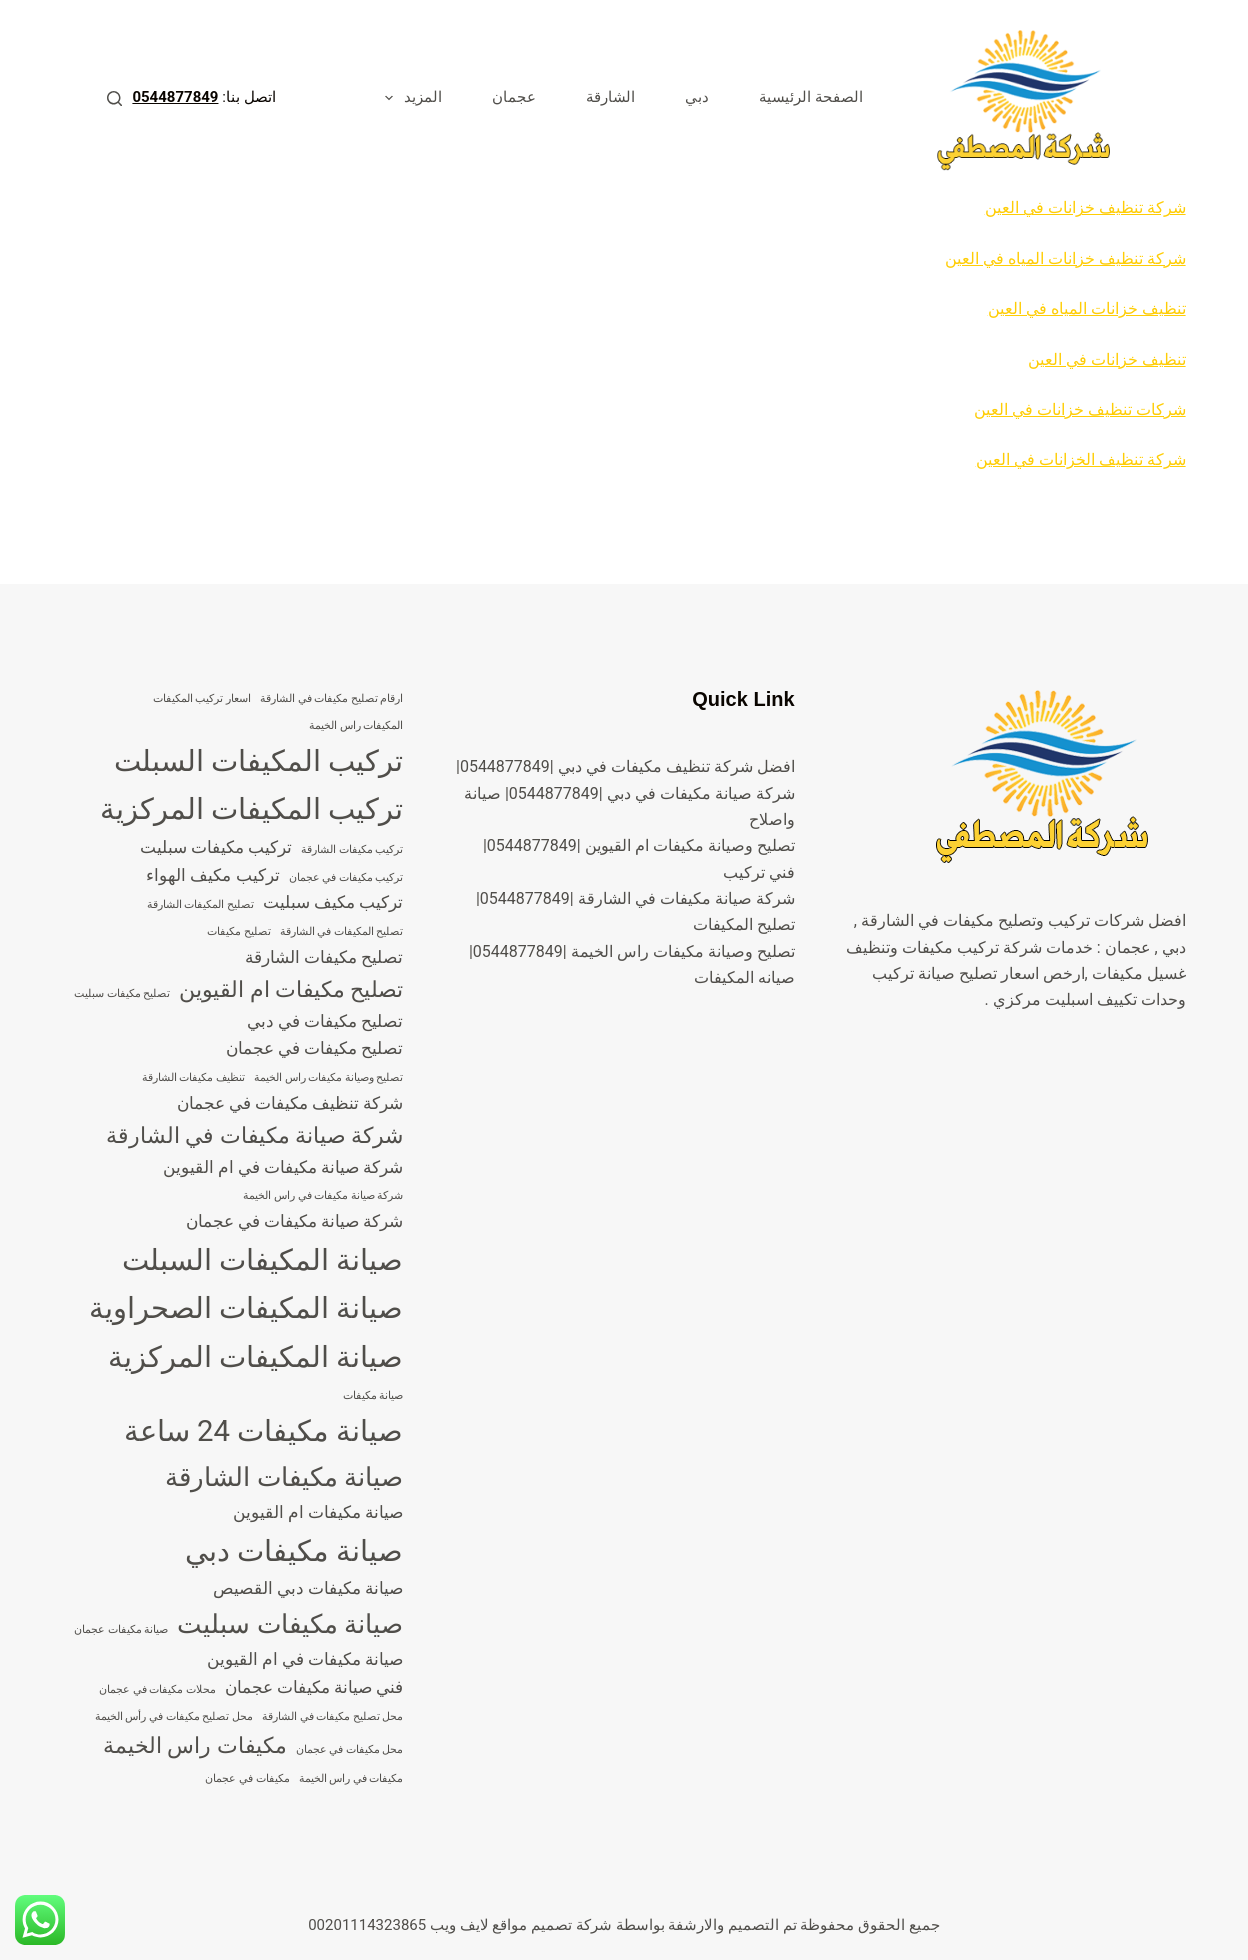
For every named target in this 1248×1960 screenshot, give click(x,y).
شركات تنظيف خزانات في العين (1080, 409)
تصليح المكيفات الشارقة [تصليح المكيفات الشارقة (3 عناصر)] (200, 904)
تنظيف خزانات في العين (1107, 359)
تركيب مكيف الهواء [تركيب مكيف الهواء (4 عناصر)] (212, 875)
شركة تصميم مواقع (551, 1925)
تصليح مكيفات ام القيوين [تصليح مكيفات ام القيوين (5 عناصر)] (291, 989)
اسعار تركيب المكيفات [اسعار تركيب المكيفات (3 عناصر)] (202, 698)
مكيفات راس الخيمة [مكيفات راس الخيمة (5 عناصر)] (195, 1745)
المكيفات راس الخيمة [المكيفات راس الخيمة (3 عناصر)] (356, 725)
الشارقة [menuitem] (610, 97)
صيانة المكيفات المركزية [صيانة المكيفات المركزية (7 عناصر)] (256, 1357)
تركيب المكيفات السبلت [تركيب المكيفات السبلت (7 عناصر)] (259, 761)
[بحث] (114, 98)
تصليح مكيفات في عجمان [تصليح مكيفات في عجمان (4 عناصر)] (315, 1048)
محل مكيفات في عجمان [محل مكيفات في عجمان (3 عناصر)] (350, 1749)
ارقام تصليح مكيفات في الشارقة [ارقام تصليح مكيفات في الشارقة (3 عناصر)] (332, 698)
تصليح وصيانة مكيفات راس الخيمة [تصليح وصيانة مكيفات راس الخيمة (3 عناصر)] (329, 1077)
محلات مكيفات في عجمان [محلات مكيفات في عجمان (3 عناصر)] (157, 1689)
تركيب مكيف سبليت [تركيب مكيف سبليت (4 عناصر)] (333, 902)
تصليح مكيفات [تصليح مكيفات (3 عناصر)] (239, 931)
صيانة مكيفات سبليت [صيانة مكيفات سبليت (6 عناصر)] (290, 1624)
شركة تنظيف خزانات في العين (1085, 207)
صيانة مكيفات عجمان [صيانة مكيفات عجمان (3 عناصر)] (121, 1629)
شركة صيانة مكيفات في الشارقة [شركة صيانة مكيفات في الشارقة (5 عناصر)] (255, 1135)
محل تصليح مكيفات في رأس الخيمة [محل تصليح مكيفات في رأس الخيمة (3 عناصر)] (174, 1716)
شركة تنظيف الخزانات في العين (1081, 459)
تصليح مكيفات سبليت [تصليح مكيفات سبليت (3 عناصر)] (122, 993)
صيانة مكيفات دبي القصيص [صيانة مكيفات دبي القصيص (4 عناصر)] (308, 1588)
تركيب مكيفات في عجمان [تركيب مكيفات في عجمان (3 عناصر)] (346, 877)
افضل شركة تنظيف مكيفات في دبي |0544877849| (625, 766)
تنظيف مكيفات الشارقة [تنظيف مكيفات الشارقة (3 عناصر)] (193, 1077)
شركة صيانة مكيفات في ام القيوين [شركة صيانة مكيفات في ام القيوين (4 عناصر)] (283, 1167)
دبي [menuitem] (697, 97)
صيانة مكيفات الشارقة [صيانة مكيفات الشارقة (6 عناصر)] (284, 1477)
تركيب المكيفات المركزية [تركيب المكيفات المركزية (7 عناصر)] (252, 809)
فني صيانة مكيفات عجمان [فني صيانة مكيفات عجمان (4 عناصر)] (314, 1687)
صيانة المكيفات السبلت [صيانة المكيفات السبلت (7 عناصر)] (263, 1260)
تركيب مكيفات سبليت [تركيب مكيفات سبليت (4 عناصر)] (216, 847)
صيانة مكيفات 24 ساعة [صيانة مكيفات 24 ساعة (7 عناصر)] (264, 1431)
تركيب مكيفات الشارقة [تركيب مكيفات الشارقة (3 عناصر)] (352, 849)
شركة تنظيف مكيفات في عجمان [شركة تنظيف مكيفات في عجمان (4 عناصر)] (290, 1103)
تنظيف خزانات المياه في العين (1087, 308)
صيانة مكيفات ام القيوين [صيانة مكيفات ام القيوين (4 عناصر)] (318, 1512)
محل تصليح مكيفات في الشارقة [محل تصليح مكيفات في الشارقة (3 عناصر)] (333, 1716)
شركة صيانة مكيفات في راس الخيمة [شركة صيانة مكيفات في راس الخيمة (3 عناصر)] (323, 1195)
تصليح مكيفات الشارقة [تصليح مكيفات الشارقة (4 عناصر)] (324, 957)
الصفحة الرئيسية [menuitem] (811, 97)
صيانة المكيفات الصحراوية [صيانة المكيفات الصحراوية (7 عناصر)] (246, 1308)
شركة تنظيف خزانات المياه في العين (1065, 258)
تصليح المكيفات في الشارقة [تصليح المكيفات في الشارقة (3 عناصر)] (342, 931)
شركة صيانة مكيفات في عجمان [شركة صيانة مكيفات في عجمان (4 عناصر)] (295, 1221)
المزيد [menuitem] (409, 98)
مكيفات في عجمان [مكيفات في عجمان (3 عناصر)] (247, 1778)
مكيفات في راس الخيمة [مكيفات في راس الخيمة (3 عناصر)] (351, 1778)
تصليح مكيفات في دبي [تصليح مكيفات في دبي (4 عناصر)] (325, 1021)
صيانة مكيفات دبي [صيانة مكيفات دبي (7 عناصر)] (294, 1551)
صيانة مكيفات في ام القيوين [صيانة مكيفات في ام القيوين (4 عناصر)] (305, 1659)
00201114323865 (367, 1925)
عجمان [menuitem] (514, 97)
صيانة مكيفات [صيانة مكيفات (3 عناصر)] (373, 1395)
